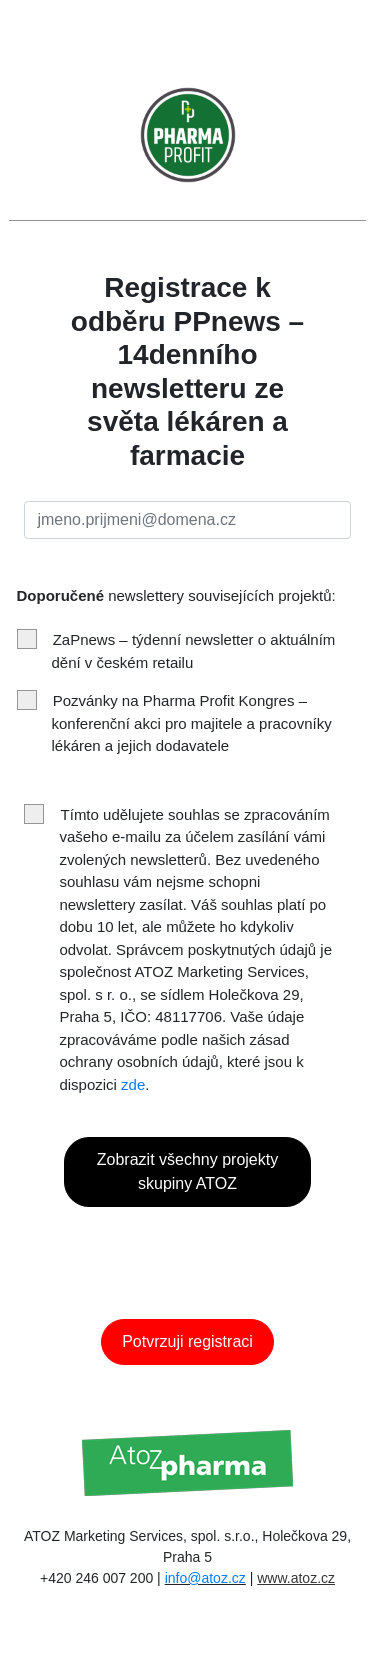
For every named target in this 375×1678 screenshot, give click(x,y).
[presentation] (211, 1251)
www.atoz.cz (296, 1578)
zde (133, 1084)
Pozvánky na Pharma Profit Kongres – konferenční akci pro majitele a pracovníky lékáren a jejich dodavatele (174, 722)
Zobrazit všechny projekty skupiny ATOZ (187, 1171)
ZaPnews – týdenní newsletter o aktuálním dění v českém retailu (176, 650)
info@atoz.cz (205, 1578)
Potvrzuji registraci (187, 1341)
